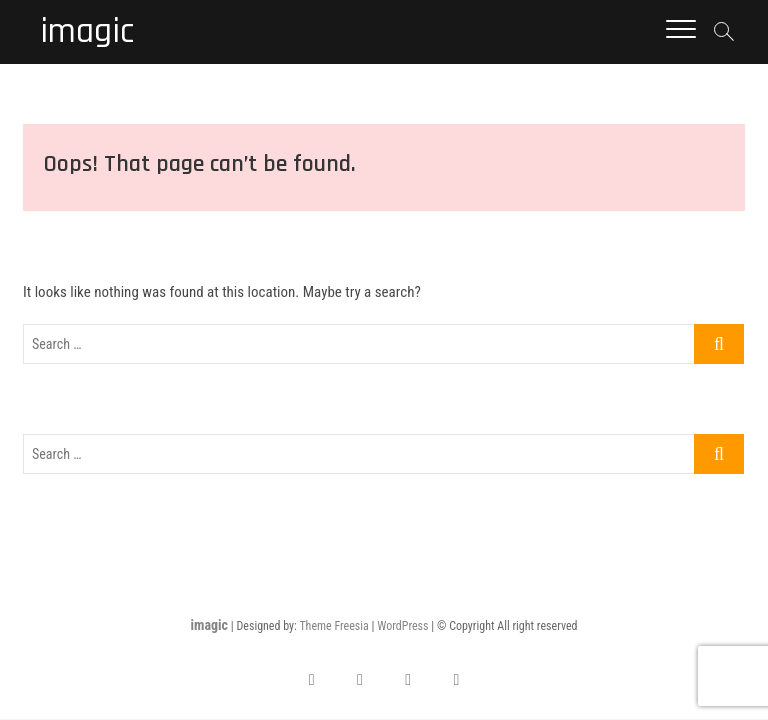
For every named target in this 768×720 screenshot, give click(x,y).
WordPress (402, 626)
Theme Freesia (333, 626)
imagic (87, 32)
